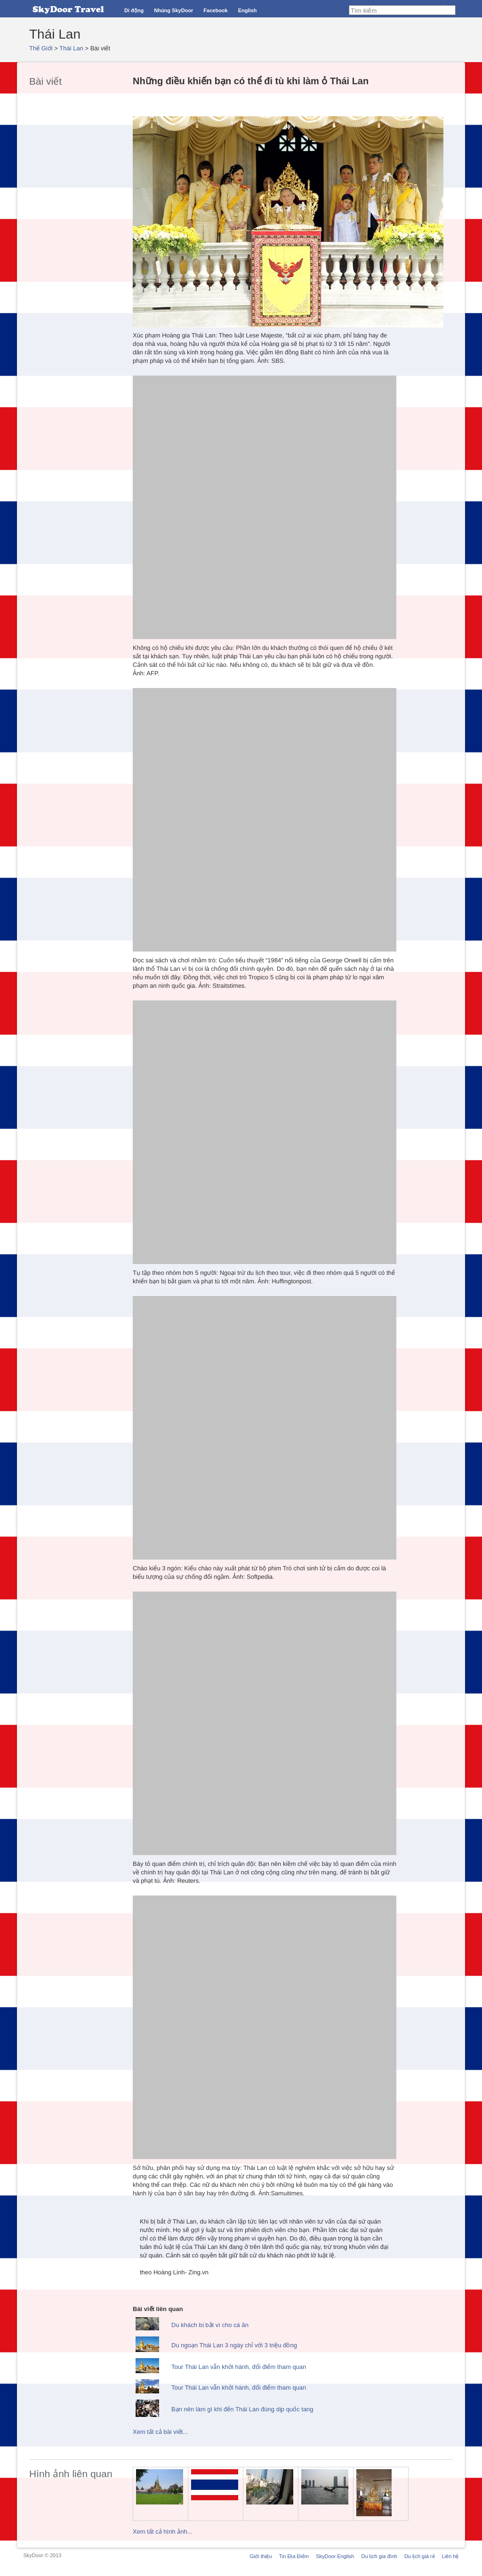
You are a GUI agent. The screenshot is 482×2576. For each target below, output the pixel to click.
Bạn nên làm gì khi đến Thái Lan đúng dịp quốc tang (242, 2409)
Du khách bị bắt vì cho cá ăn (210, 2324)
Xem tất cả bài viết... (160, 2431)
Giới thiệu (260, 2556)
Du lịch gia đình (379, 2556)
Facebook (215, 10)
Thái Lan (71, 48)
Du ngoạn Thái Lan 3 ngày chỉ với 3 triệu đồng (234, 2345)
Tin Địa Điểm (294, 2556)
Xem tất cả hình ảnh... (163, 2531)
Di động (134, 10)
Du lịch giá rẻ (419, 2556)
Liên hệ (450, 2556)
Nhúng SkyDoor (173, 10)
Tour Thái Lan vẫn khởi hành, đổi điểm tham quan (238, 2366)
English (247, 10)
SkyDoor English (335, 2556)
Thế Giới (41, 48)
